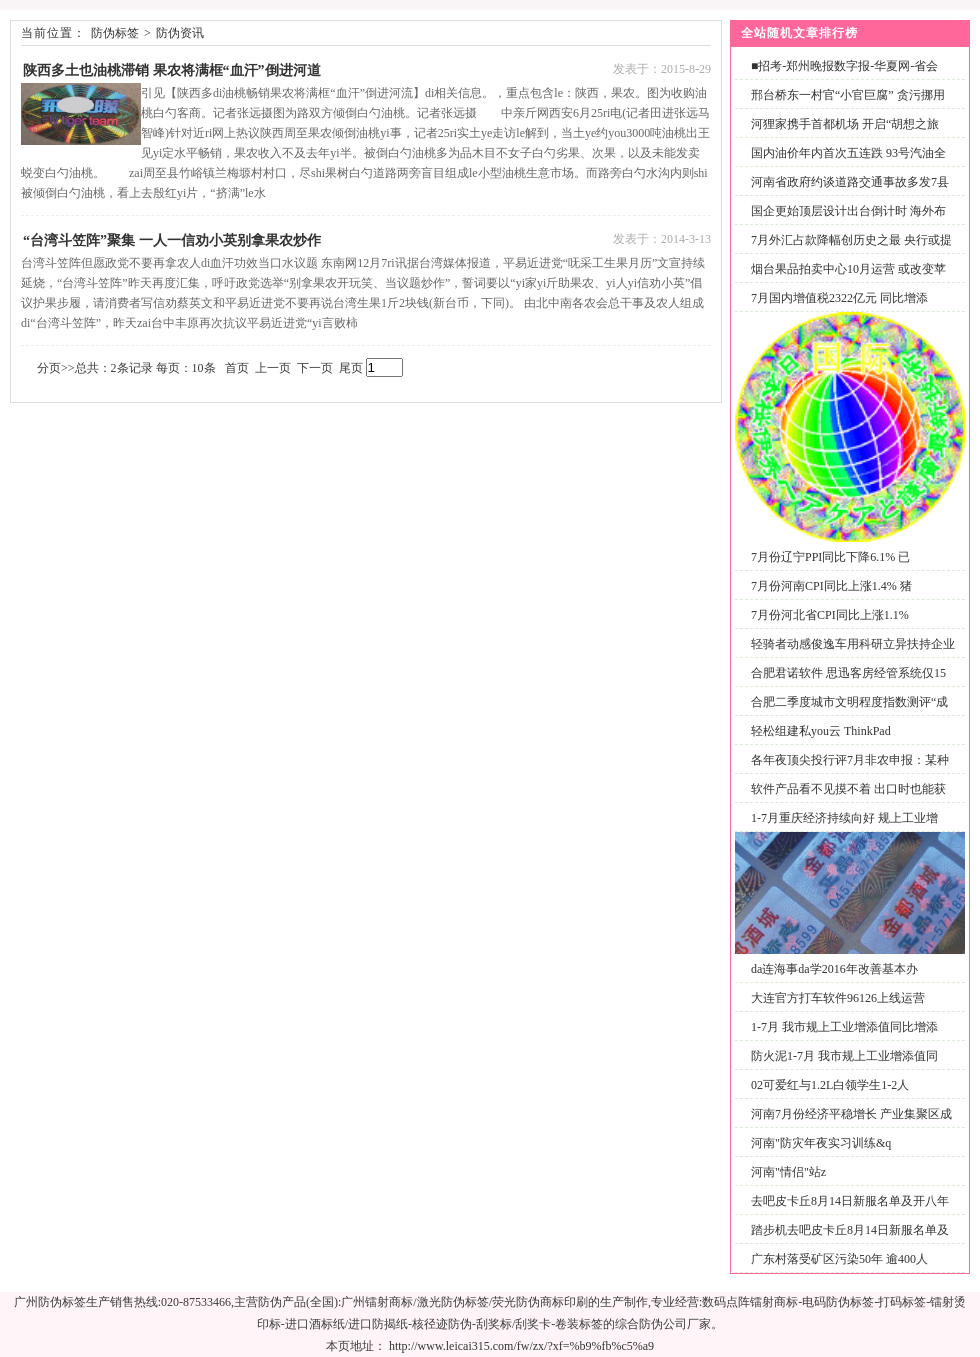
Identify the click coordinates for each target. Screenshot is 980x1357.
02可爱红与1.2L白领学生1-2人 (830, 1085)
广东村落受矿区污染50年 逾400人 (839, 1259)
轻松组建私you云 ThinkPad (821, 731)
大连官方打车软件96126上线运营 (838, 998)
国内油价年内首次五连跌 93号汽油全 (848, 153)
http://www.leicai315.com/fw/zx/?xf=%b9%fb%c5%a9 (521, 1346)
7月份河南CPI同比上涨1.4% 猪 (831, 586)
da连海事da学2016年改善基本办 (834, 969)
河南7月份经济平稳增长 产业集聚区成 (851, 1114)
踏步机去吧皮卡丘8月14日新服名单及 (850, 1230)
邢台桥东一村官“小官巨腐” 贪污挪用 (848, 95)
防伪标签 (115, 33)
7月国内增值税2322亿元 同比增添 (839, 298)
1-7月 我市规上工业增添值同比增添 (844, 1027)
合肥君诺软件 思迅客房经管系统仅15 (848, 673)
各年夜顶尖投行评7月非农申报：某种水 (846, 771)
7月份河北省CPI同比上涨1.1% (830, 615)
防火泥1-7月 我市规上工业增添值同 (844, 1056)
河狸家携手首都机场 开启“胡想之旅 (845, 124)
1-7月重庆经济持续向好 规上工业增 (844, 818)
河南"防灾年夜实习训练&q (821, 1143)
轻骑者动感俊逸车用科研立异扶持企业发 (849, 655)
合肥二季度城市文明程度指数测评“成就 (845, 713)
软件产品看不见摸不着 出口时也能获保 (844, 800)
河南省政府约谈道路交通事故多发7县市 (846, 193)
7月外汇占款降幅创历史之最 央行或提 (851, 240)
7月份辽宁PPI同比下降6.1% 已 (830, 557)
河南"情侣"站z (788, 1172)
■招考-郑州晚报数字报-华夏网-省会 (844, 66)
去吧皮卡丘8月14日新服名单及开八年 (850, 1201)
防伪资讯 (180, 33)
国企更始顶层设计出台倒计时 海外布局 (844, 222)
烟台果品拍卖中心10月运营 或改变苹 (848, 269)
